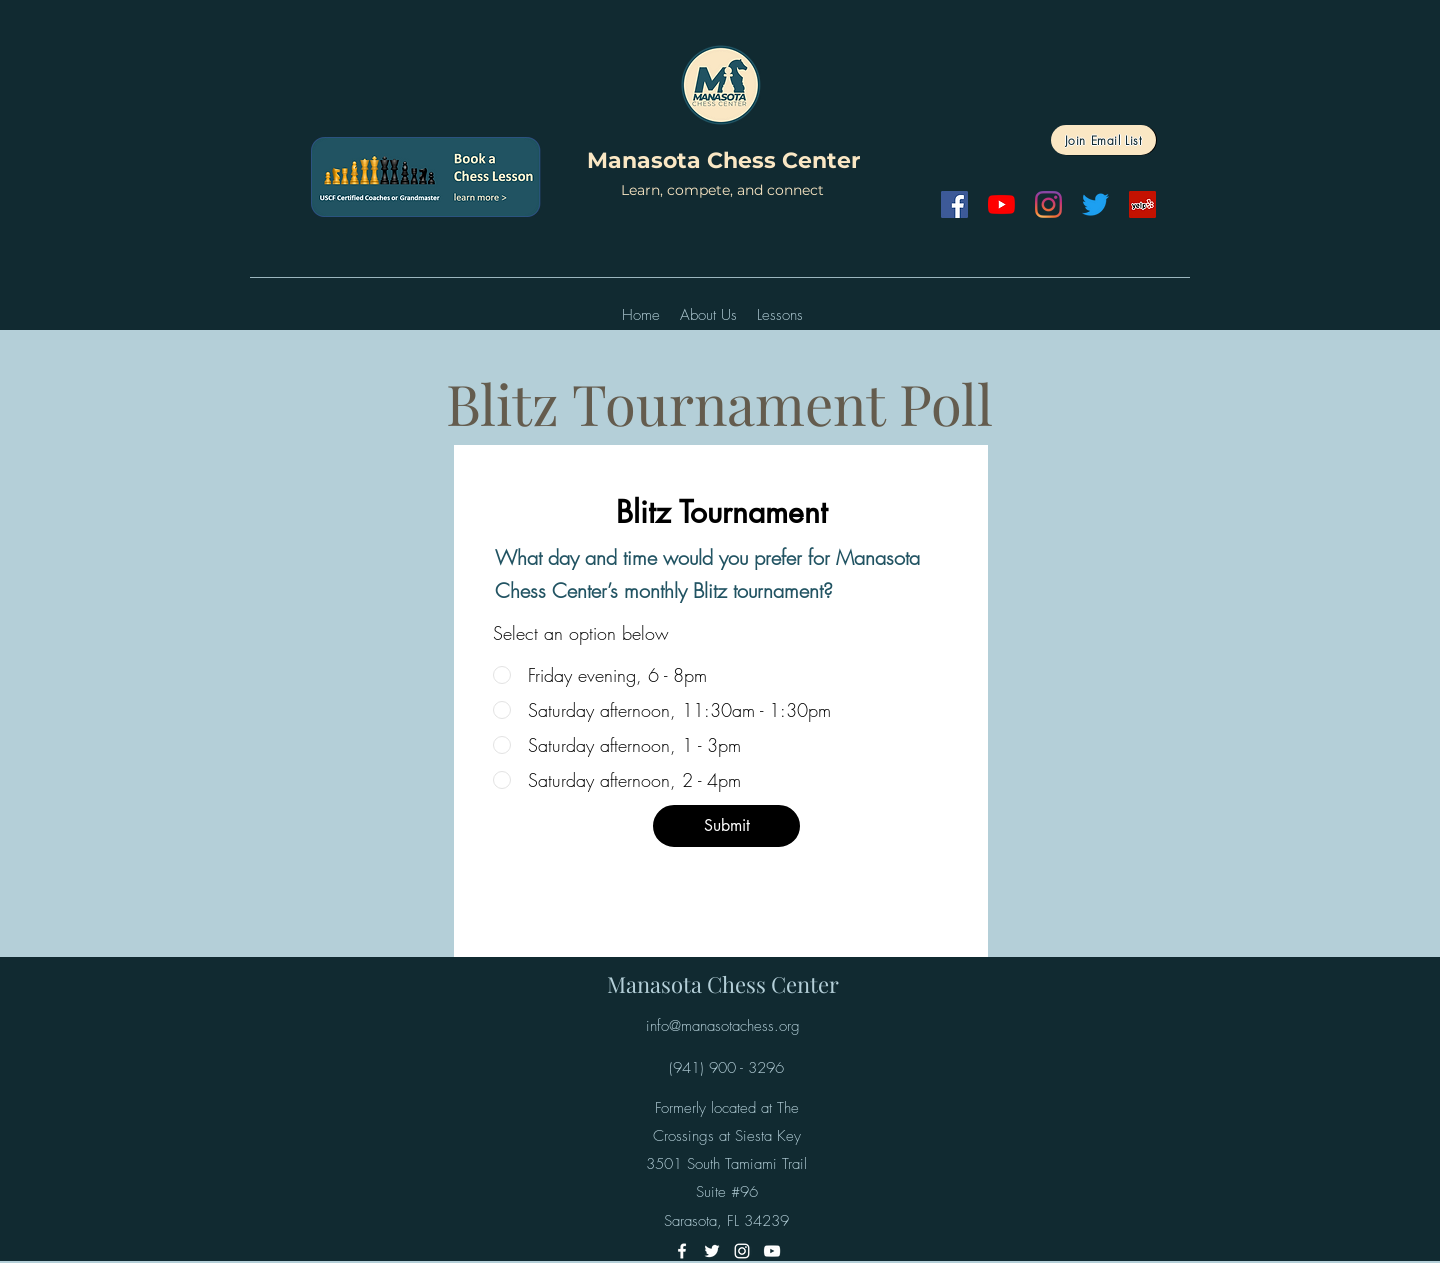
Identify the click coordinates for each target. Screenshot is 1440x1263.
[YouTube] (1001, 204)
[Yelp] (1142, 204)
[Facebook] (954, 204)
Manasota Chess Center (723, 160)
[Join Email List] (1103, 140)
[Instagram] (1048, 204)
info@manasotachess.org (723, 1026)
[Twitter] (1095, 204)
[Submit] (726, 826)
